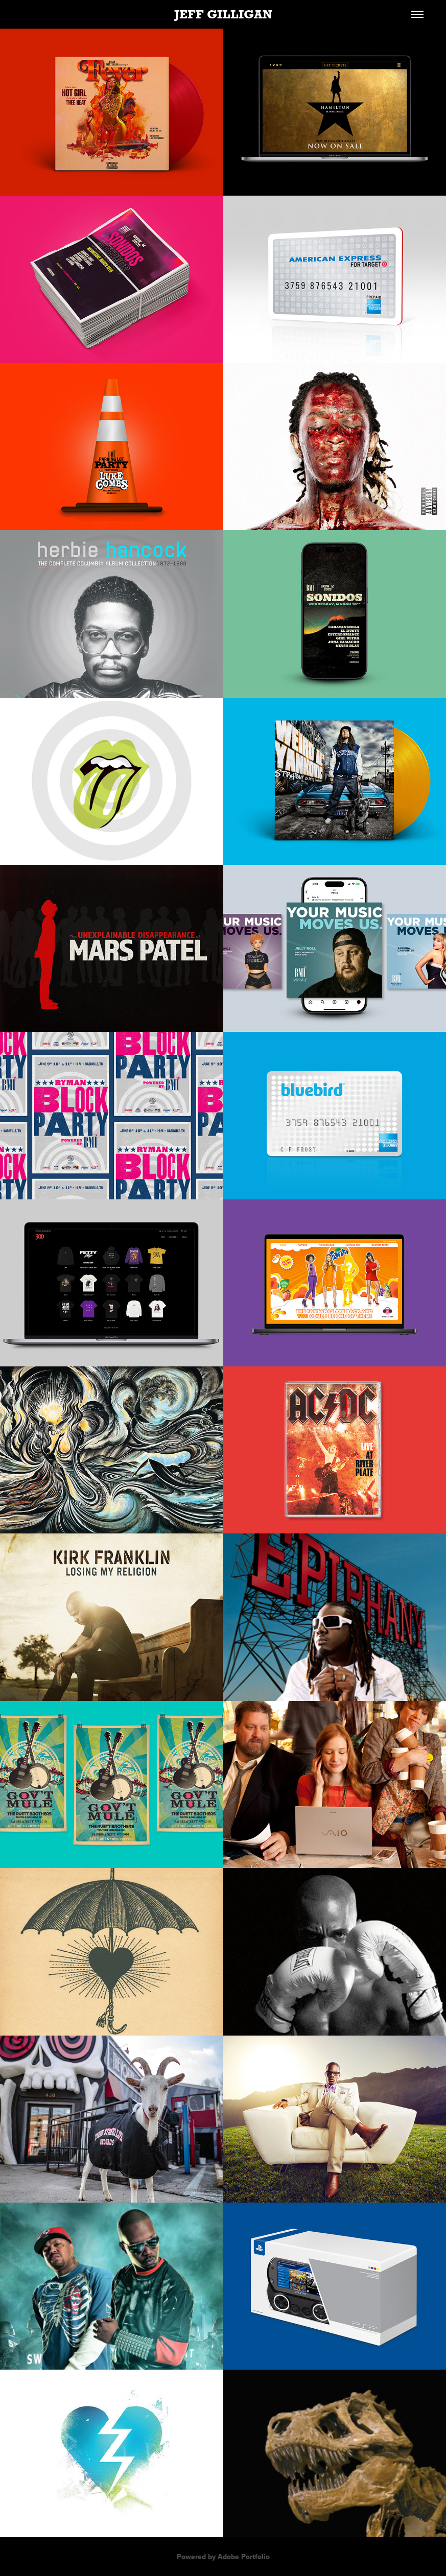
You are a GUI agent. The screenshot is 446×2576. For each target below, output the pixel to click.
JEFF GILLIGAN (223, 14)
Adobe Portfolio (244, 2556)
